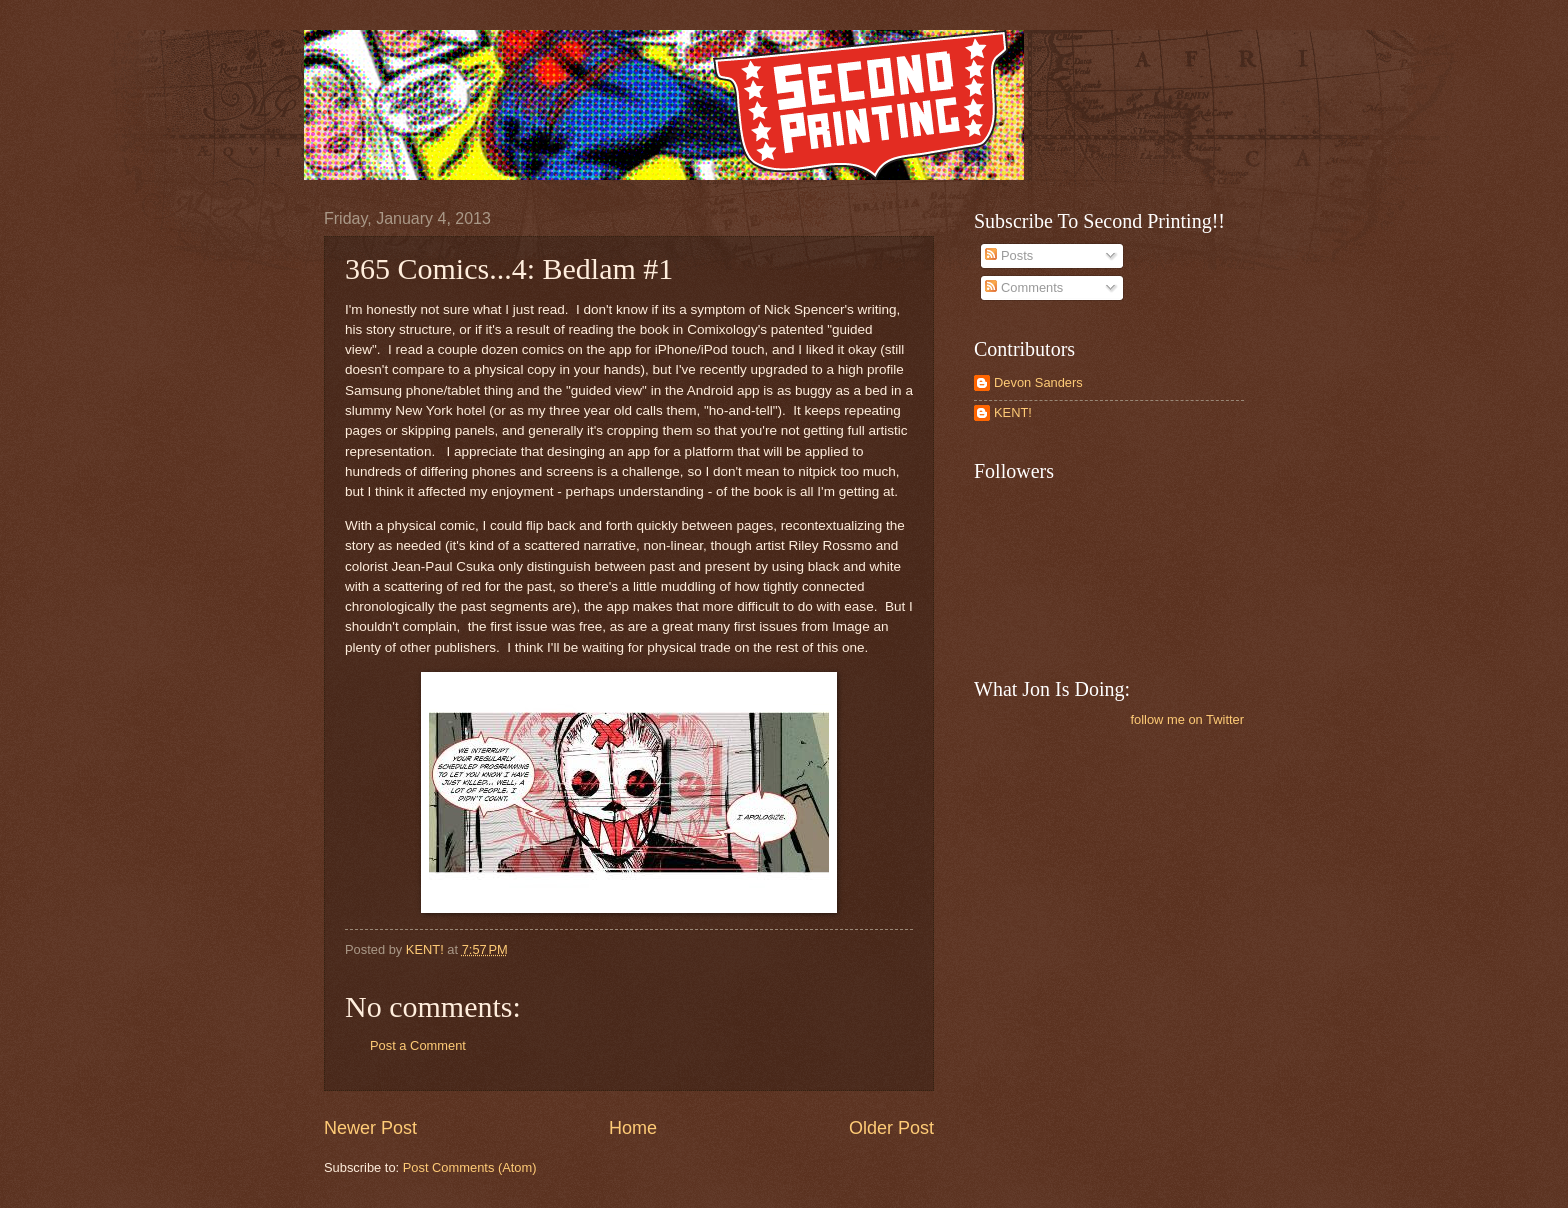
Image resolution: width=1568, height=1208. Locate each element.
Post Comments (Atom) (470, 1167)
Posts (1009, 255)
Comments (1024, 287)
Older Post (891, 1128)
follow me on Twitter (1187, 719)
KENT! (1013, 412)
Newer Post (370, 1128)
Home (633, 1128)
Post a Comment (418, 1045)
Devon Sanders (1038, 382)
